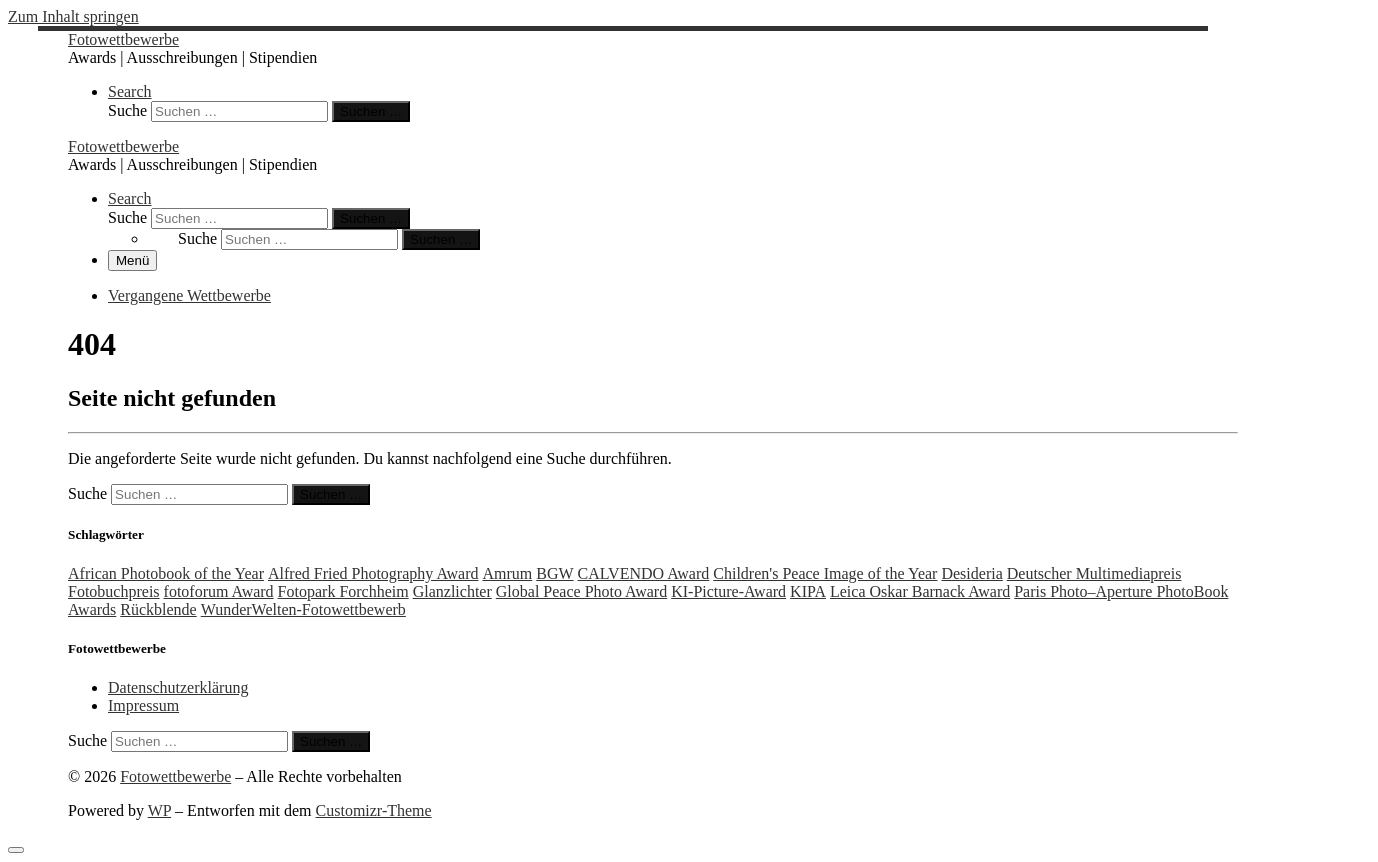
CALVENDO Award (644, 573)
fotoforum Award (219, 591)
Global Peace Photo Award (581, 591)
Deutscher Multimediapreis (1094, 573)
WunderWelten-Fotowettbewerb (303, 609)
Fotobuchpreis (114, 591)
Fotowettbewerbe (175, 776)
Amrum (507, 573)
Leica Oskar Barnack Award (920, 591)
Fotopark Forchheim (343, 591)
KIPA (808, 591)
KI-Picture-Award (728, 591)
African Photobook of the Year (166, 573)
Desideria (971, 573)
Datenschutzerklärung (178, 687)
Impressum (143, 705)
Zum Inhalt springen (73, 16)
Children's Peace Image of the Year (825, 573)
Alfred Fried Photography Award (373, 573)
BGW (554, 573)
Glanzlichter (452, 591)
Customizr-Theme (374, 810)
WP (159, 810)
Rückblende (158, 609)
